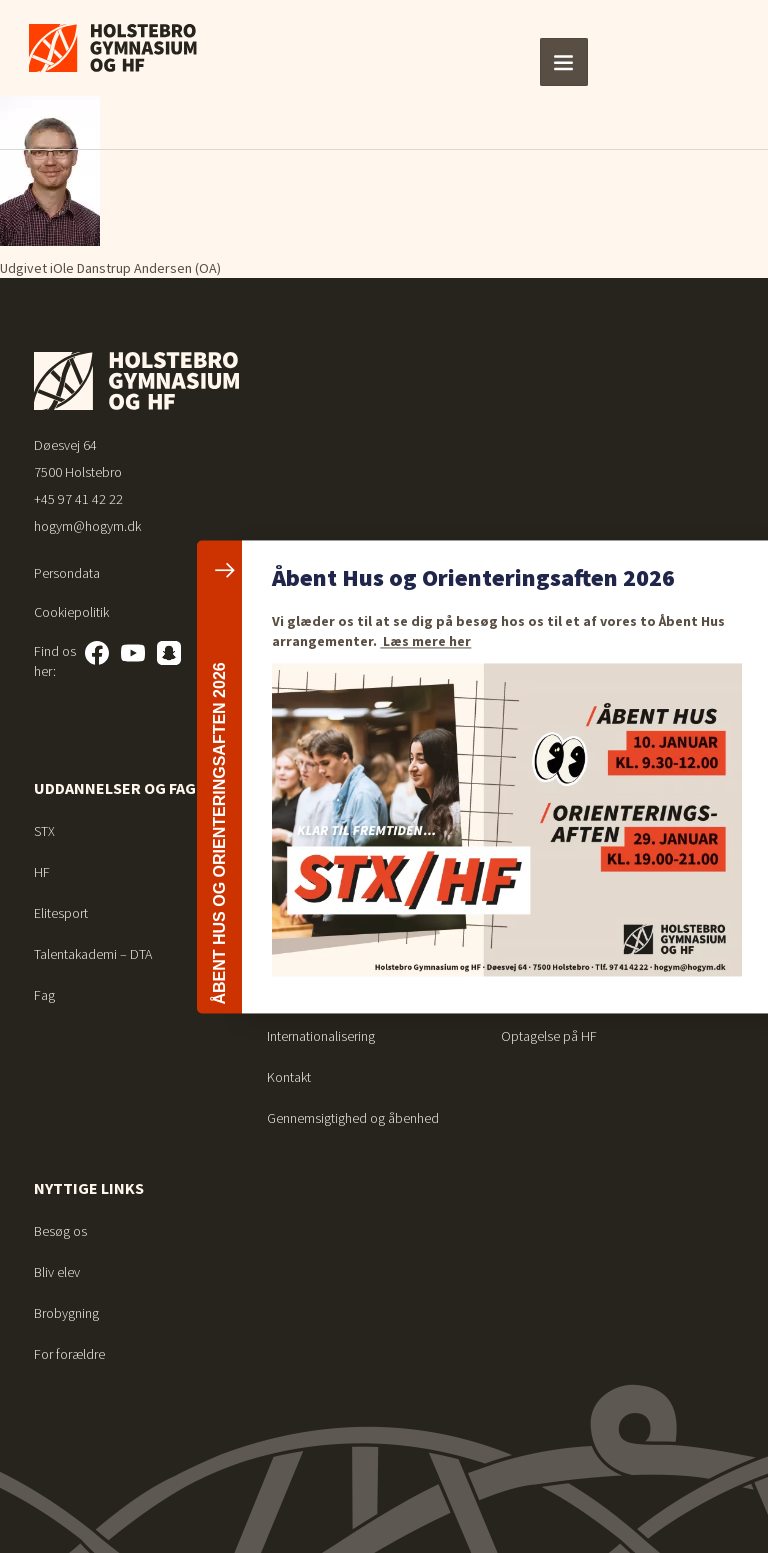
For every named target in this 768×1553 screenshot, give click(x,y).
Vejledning (530, 872)
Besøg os (60, 1231)
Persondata (67, 573)
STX (44, 831)
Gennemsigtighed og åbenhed (353, 1118)
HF (42, 872)
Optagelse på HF (549, 1036)
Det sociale (299, 872)
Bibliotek (526, 913)
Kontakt (289, 1077)
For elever (544, 788)
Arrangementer (308, 954)
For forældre (69, 1354)
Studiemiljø (299, 831)
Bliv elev (57, 1272)
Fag (44, 995)
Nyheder (291, 913)
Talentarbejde (306, 995)
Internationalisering (321, 1036)
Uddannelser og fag (115, 788)
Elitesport (61, 913)
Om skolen (309, 788)
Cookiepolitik (71, 612)
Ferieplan (527, 831)
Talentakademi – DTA (93, 954)
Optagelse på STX (551, 995)
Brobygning (66, 1313)
